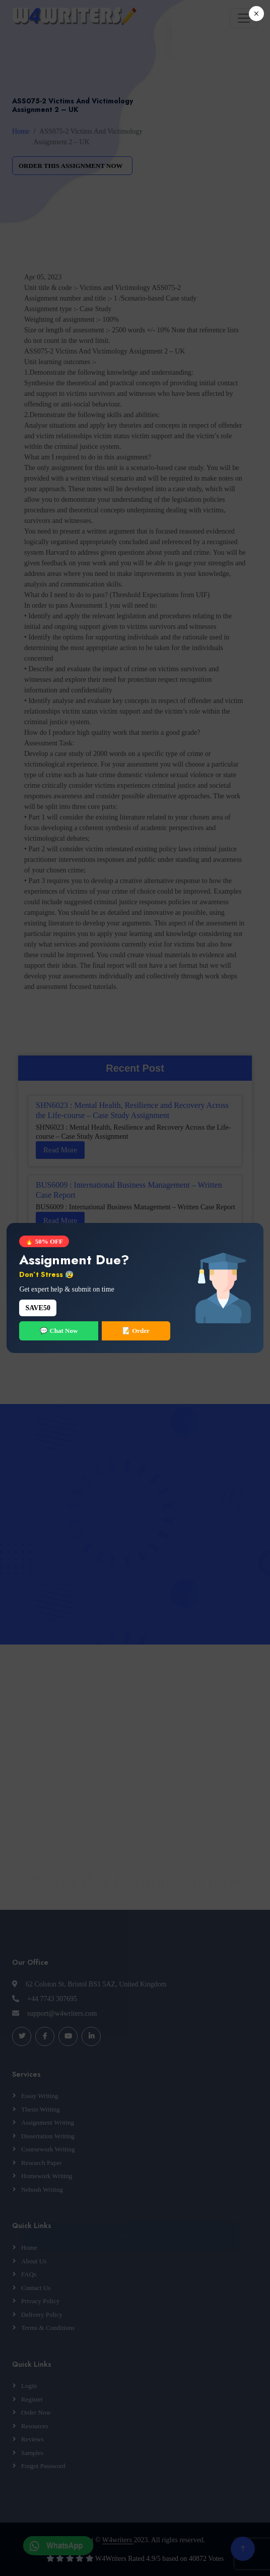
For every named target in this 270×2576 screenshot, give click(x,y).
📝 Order (136, 1330)
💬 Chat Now (59, 1330)
